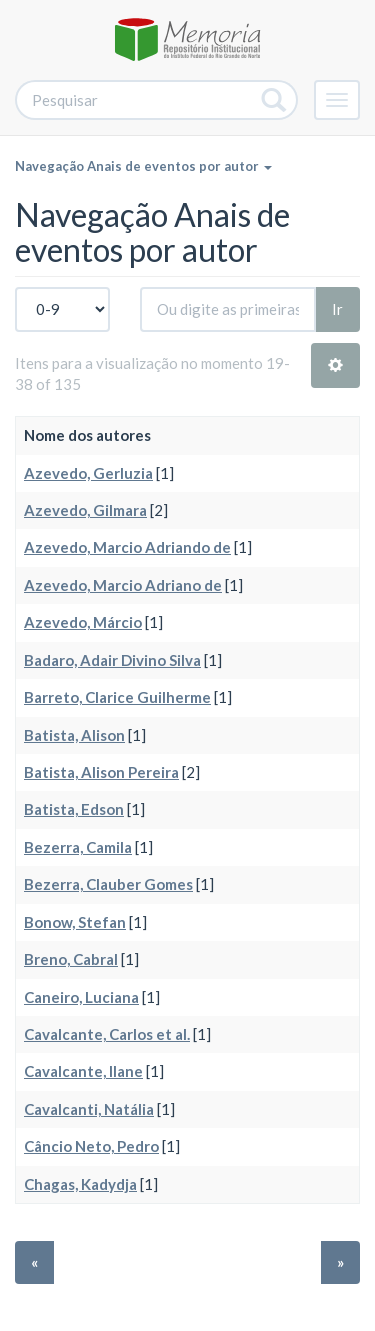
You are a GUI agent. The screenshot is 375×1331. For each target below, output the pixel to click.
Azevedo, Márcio (83, 622)
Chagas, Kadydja (80, 1184)
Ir (337, 309)
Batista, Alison (74, 735)
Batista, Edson (74, 809)
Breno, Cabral (71, 959)
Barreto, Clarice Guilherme (117, 697)
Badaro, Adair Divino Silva (112, 660)
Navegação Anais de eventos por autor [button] (143, 166)
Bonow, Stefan (75, 922)
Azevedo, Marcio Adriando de (127, 547)
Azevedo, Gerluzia (88, 473)
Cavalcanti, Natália (89, 1109)
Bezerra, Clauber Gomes (108, 884)
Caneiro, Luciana (81, 997)
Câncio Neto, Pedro (91, 1146)
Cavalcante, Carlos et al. (107, 1034)
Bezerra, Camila (78, 847)
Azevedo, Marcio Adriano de (123, 585)
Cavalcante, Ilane (83, 1071)
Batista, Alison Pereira (101, 772)
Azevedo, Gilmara (85, 510)
